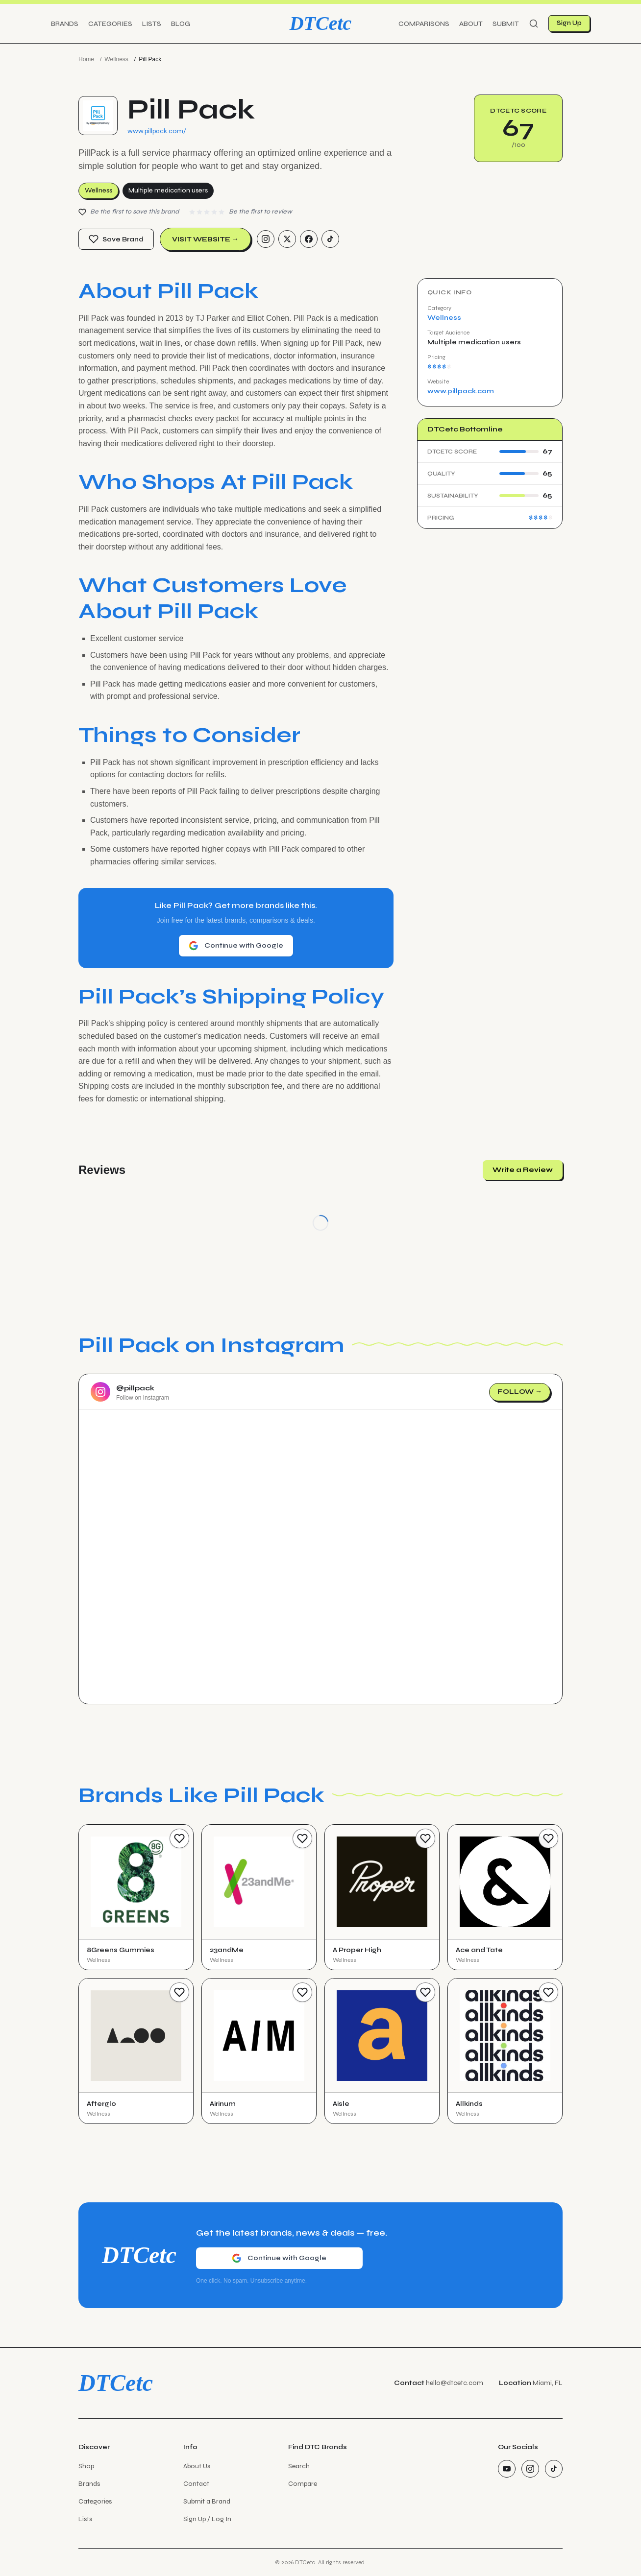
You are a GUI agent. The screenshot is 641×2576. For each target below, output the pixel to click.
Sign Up (569, 23)
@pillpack (135, 1388)
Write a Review (523, 1170)
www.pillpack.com (460, 391)
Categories (110, 24)
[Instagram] (265, 239)
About (471, 24)
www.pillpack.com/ (156, 131)
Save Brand (116, 239)
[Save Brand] (179, 1838)
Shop (86, 2466)
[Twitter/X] (287, 239)
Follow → (519, 1391)
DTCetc (321, 23)
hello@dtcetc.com (454, 2383)
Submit (506, 24)
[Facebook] (309, 239)
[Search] (534, 23)
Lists (151, 24)
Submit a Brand (206, 2501)
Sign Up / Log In (207, 2519)
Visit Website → (205, 239)
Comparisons (423, 24)
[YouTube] (507, 2469)
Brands (64, 24)
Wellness (116, 59)
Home (86, 59)
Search (299, 2466)
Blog (180, 24)
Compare (302, 2484)
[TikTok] (330, 239)
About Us (196, 2466)
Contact (196, 2484)
